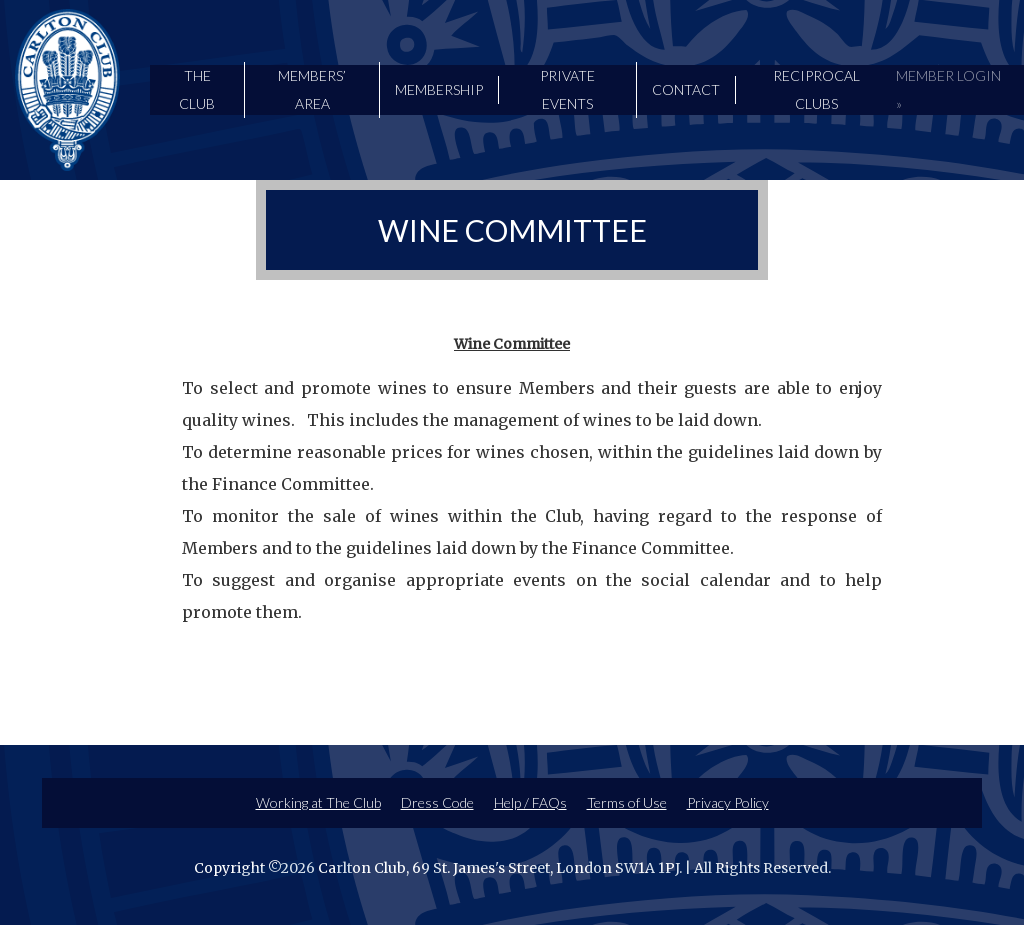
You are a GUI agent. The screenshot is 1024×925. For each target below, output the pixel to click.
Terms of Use (627, 802)
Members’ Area (312, 89)
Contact (686, 89)
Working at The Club (318, 802)
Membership (439, 89)
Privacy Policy (728, 802)
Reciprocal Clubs (816, 89)
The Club (197, 89)
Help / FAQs (530, 802)
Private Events (567, 89)
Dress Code (437, 802)
